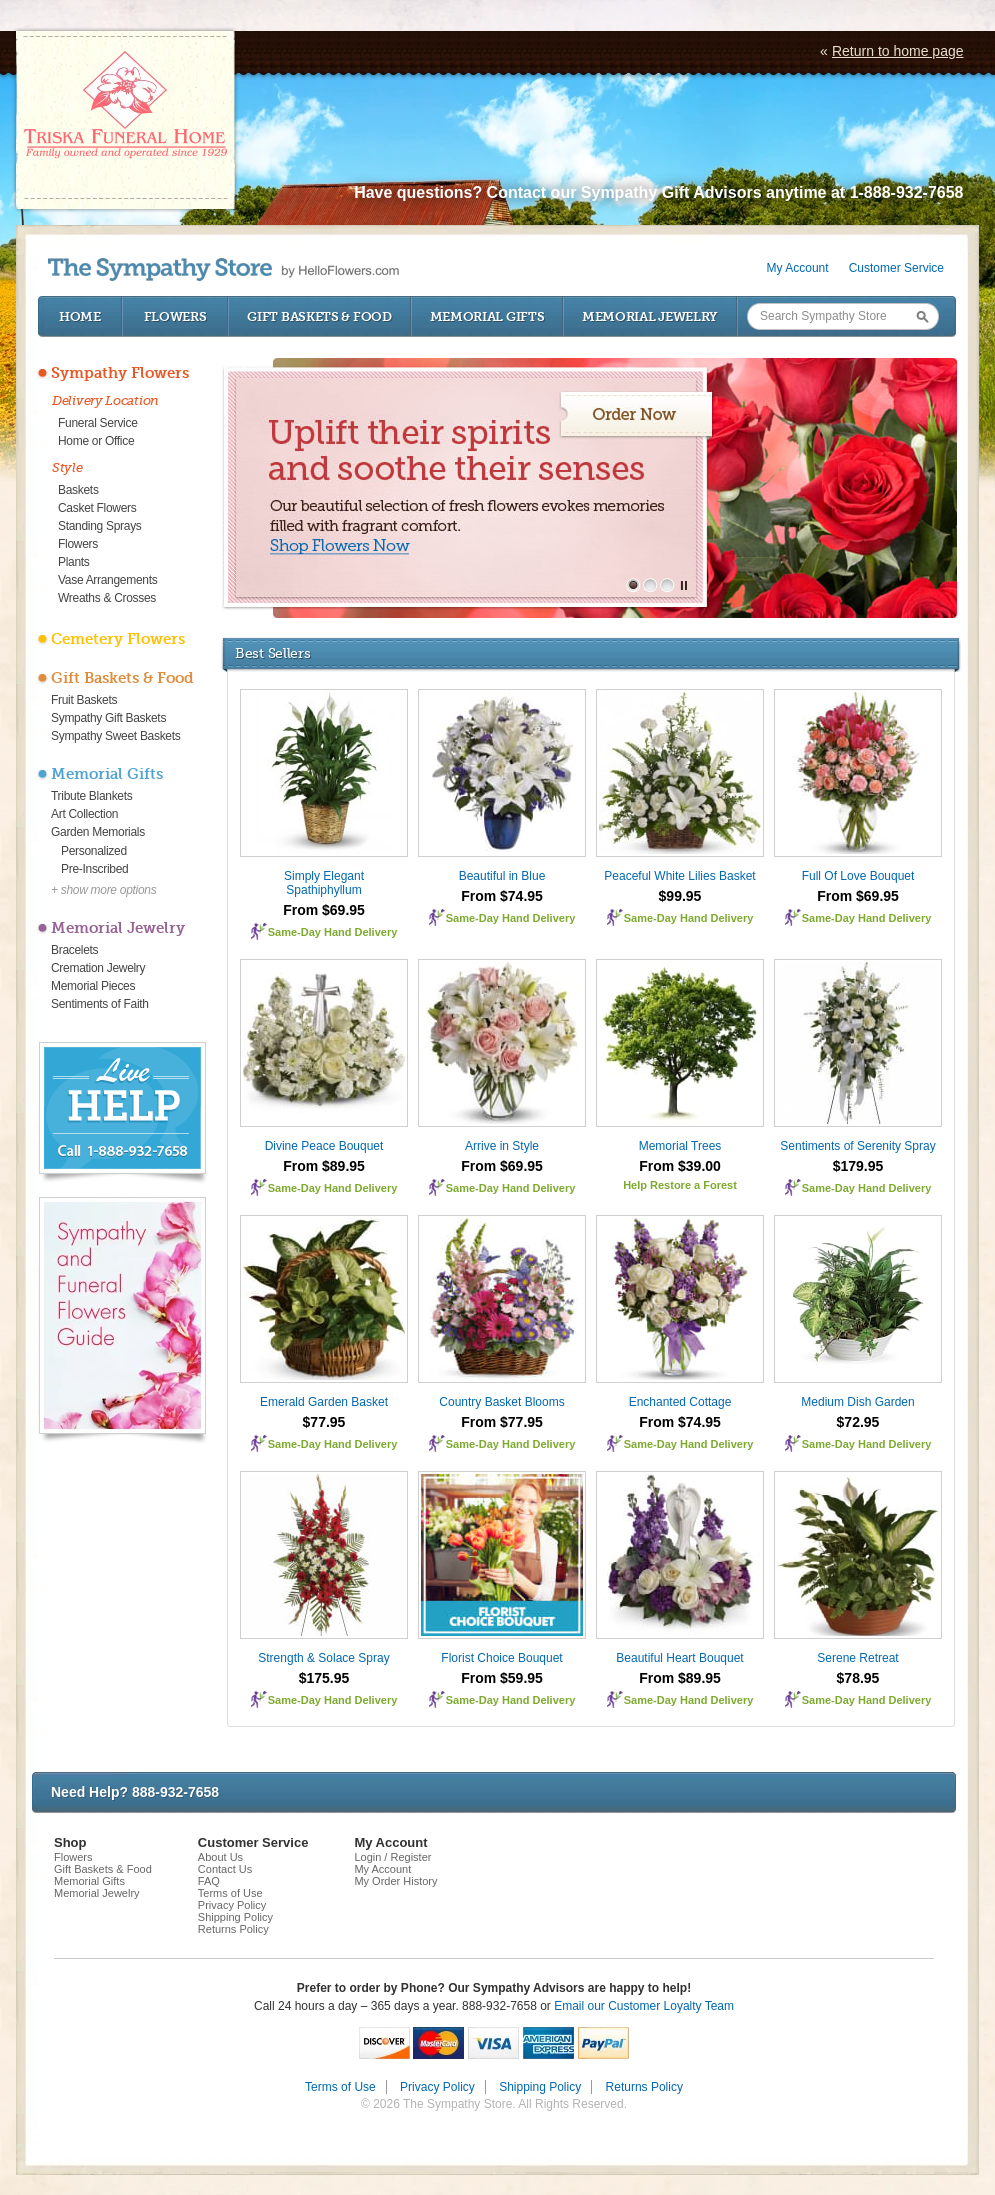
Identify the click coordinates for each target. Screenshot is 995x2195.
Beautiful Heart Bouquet (679, 1658)
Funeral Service (98, 423)
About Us (220, 1857)
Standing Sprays (100, 526)
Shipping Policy (235, 1917)
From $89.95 (324, 1166)
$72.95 (858, 1422)
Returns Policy (233, 1929)
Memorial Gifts (487, 316)
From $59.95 (502, 1678)
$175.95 (324, 1678)
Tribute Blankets (91, 796)
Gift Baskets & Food (319, 316)
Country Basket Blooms (501, 1402)
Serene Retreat (857, 1658)
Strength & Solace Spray (323, 1658)
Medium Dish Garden (857, 1402)
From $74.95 (502, 896)
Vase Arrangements (107, 580)
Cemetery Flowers (118, 639)
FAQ (209, 1881)
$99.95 (680, 896)
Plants (74, 562)
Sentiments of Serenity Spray (857, 1146)
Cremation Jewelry (98, 968)
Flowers (175, 316)
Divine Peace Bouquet (324, 1146)
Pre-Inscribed (94, 869)
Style (67, 467)
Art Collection (84, 814)
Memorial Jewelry (650, 316)
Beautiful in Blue (502, 876)
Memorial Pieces (93, 986)
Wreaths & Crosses (107, 598)
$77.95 (324, 1422)
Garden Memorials (98, 832)
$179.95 (858, 1166)
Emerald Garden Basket (324, 1402)
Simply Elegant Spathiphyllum (324, 883)
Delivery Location (105, 400)
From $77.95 (502, 1422)
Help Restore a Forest (680, 1185)
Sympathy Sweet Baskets (115, 736)
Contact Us (225, 1869)
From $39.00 (680, 1166)
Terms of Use (230, 1893)
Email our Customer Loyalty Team (644, 2006)
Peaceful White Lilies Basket (679, 876)
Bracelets (74, 950)
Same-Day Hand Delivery (333, 932)
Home (80, 316)
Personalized (94, 851)
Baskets (78, 490)
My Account (798, 268)
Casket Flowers (97, 508)
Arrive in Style (502, 1146)
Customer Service (896, 268)
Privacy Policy (232, 1905)
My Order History (395, 1881)
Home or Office (96, 441)
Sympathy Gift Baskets (108, 718)
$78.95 (858, 1678)
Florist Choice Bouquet (501, 1658)
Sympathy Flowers (120, 373)
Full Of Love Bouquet (858, 876)
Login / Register (392, 1857)
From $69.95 (324, 910)
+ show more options (103, 890)
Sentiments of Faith (100, 1004)
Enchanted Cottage (680, 1402)
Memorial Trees (680, 1146)
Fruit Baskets (84, 700)
